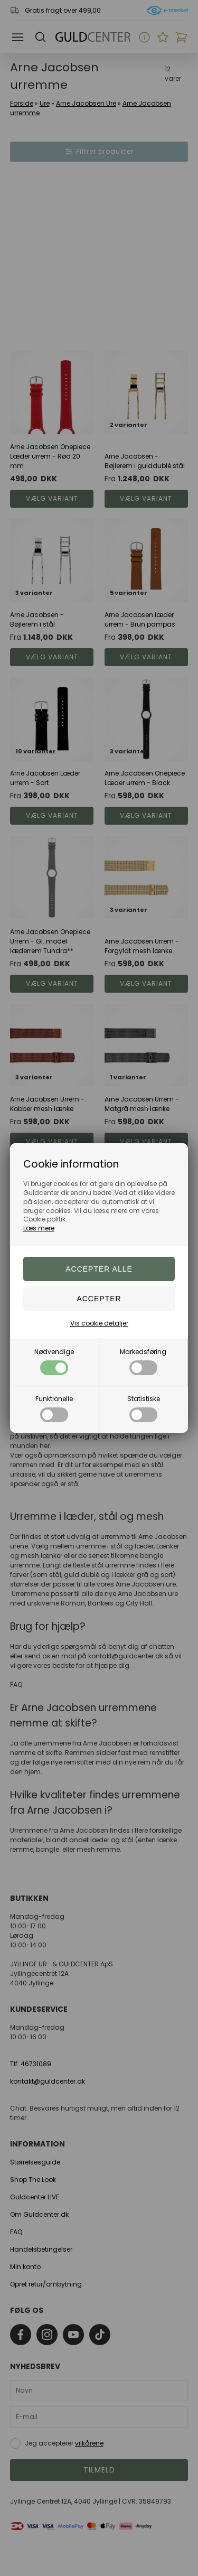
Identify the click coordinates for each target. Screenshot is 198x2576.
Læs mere (38, 1228)
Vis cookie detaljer (99, 1323)
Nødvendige (54, 1361)
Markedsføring (143, 1361)
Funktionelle (54, 1408)
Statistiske (143, 1408)
